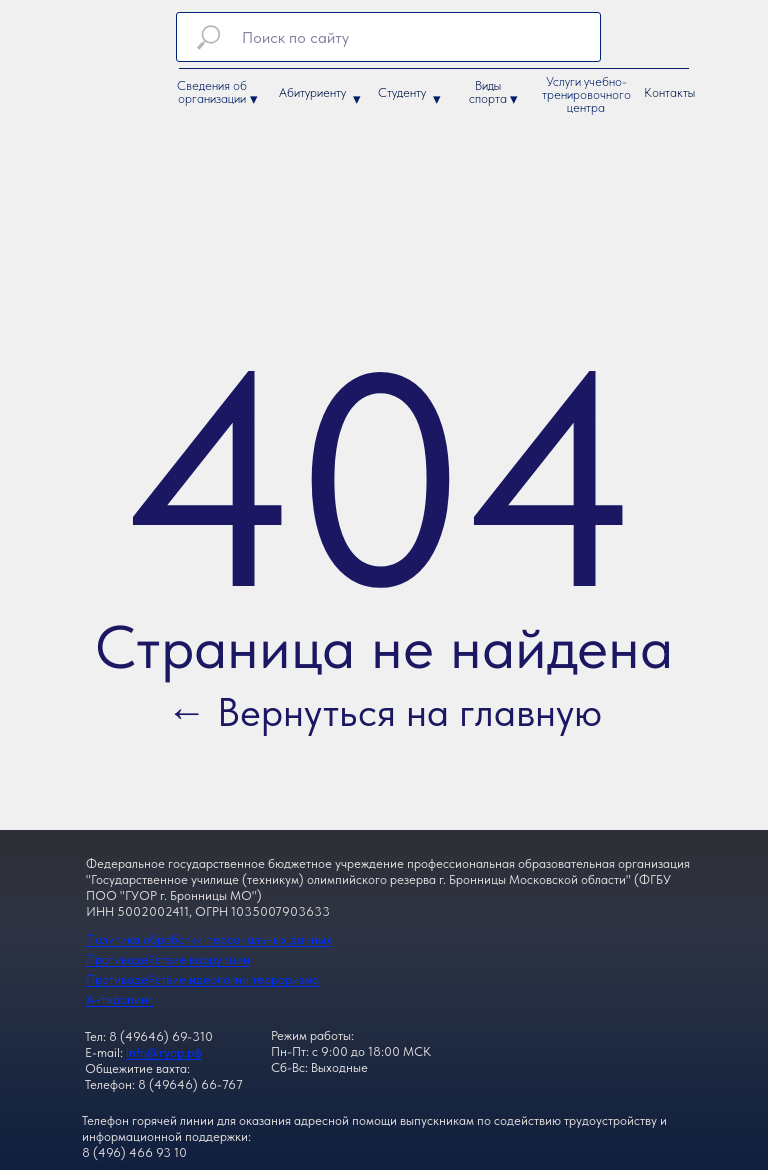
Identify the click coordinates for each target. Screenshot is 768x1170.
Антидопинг (119, 999)
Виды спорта (488, 92)
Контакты (669, 92)
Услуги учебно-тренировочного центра (586, 94)
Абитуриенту (312, 92)
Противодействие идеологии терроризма (202, 979)
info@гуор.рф (164, 1052)
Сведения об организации (212, 92)
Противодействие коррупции (168, 959)
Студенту (402, 92)
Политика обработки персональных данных (209, 939)
